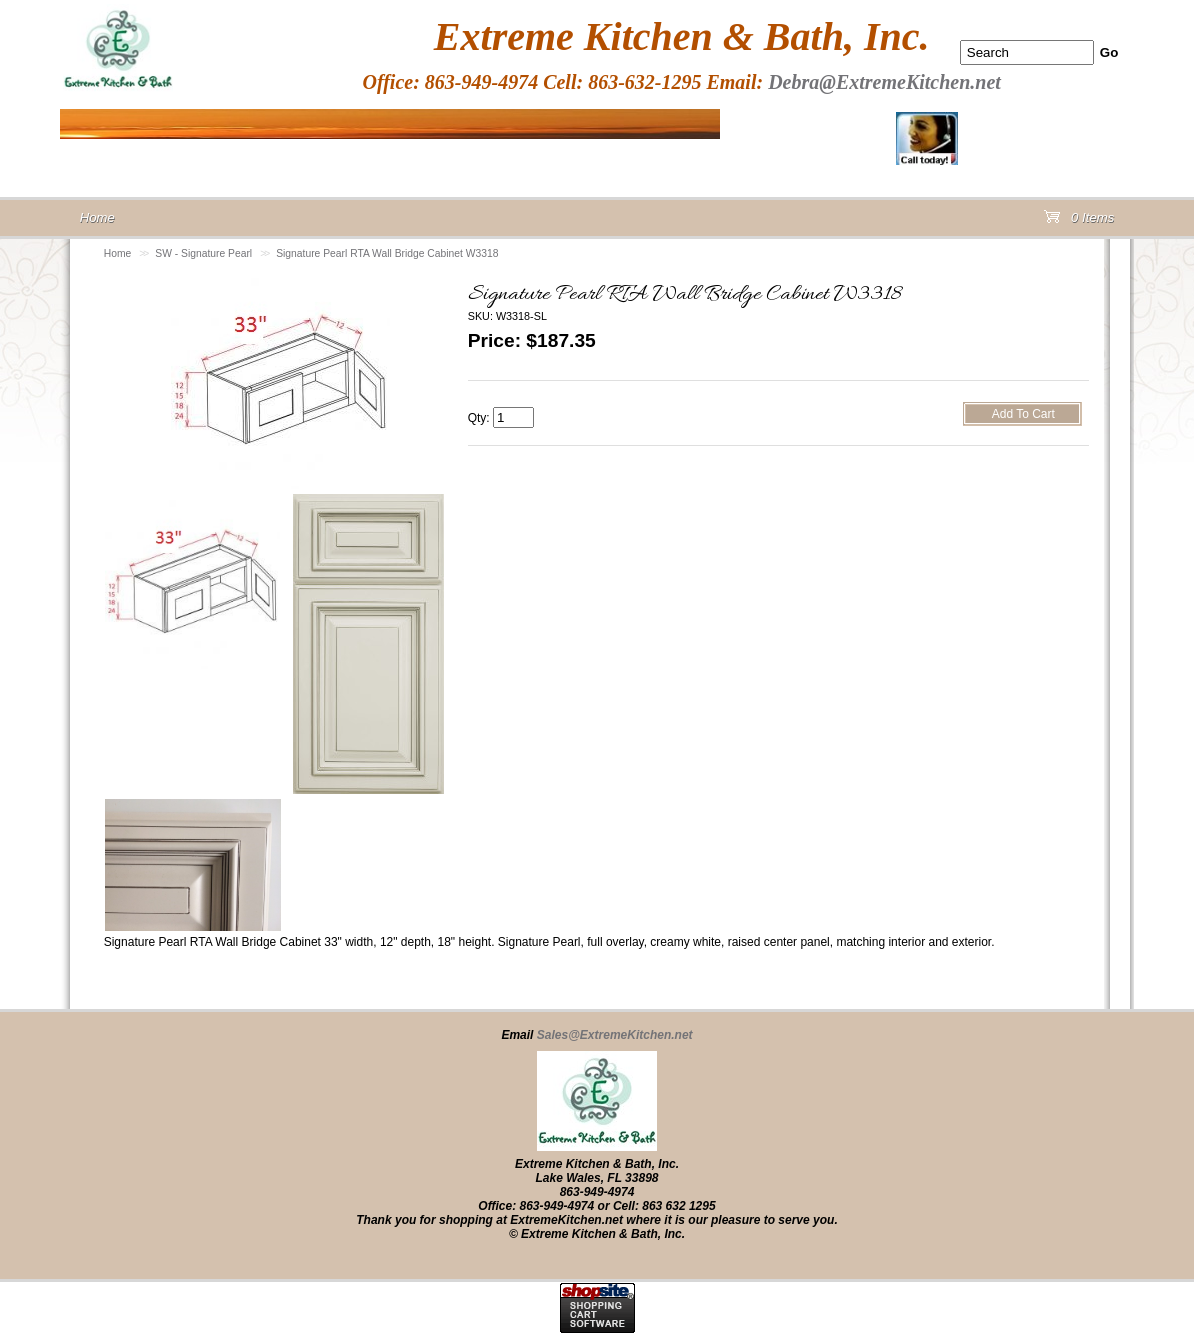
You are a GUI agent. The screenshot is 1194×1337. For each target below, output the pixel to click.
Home (118, 253)
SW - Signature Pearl (203, 253)
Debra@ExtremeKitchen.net (884, 82)
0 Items (1079, 221)
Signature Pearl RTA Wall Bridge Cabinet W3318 (387, 253)
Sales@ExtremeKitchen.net (615, 1035)
